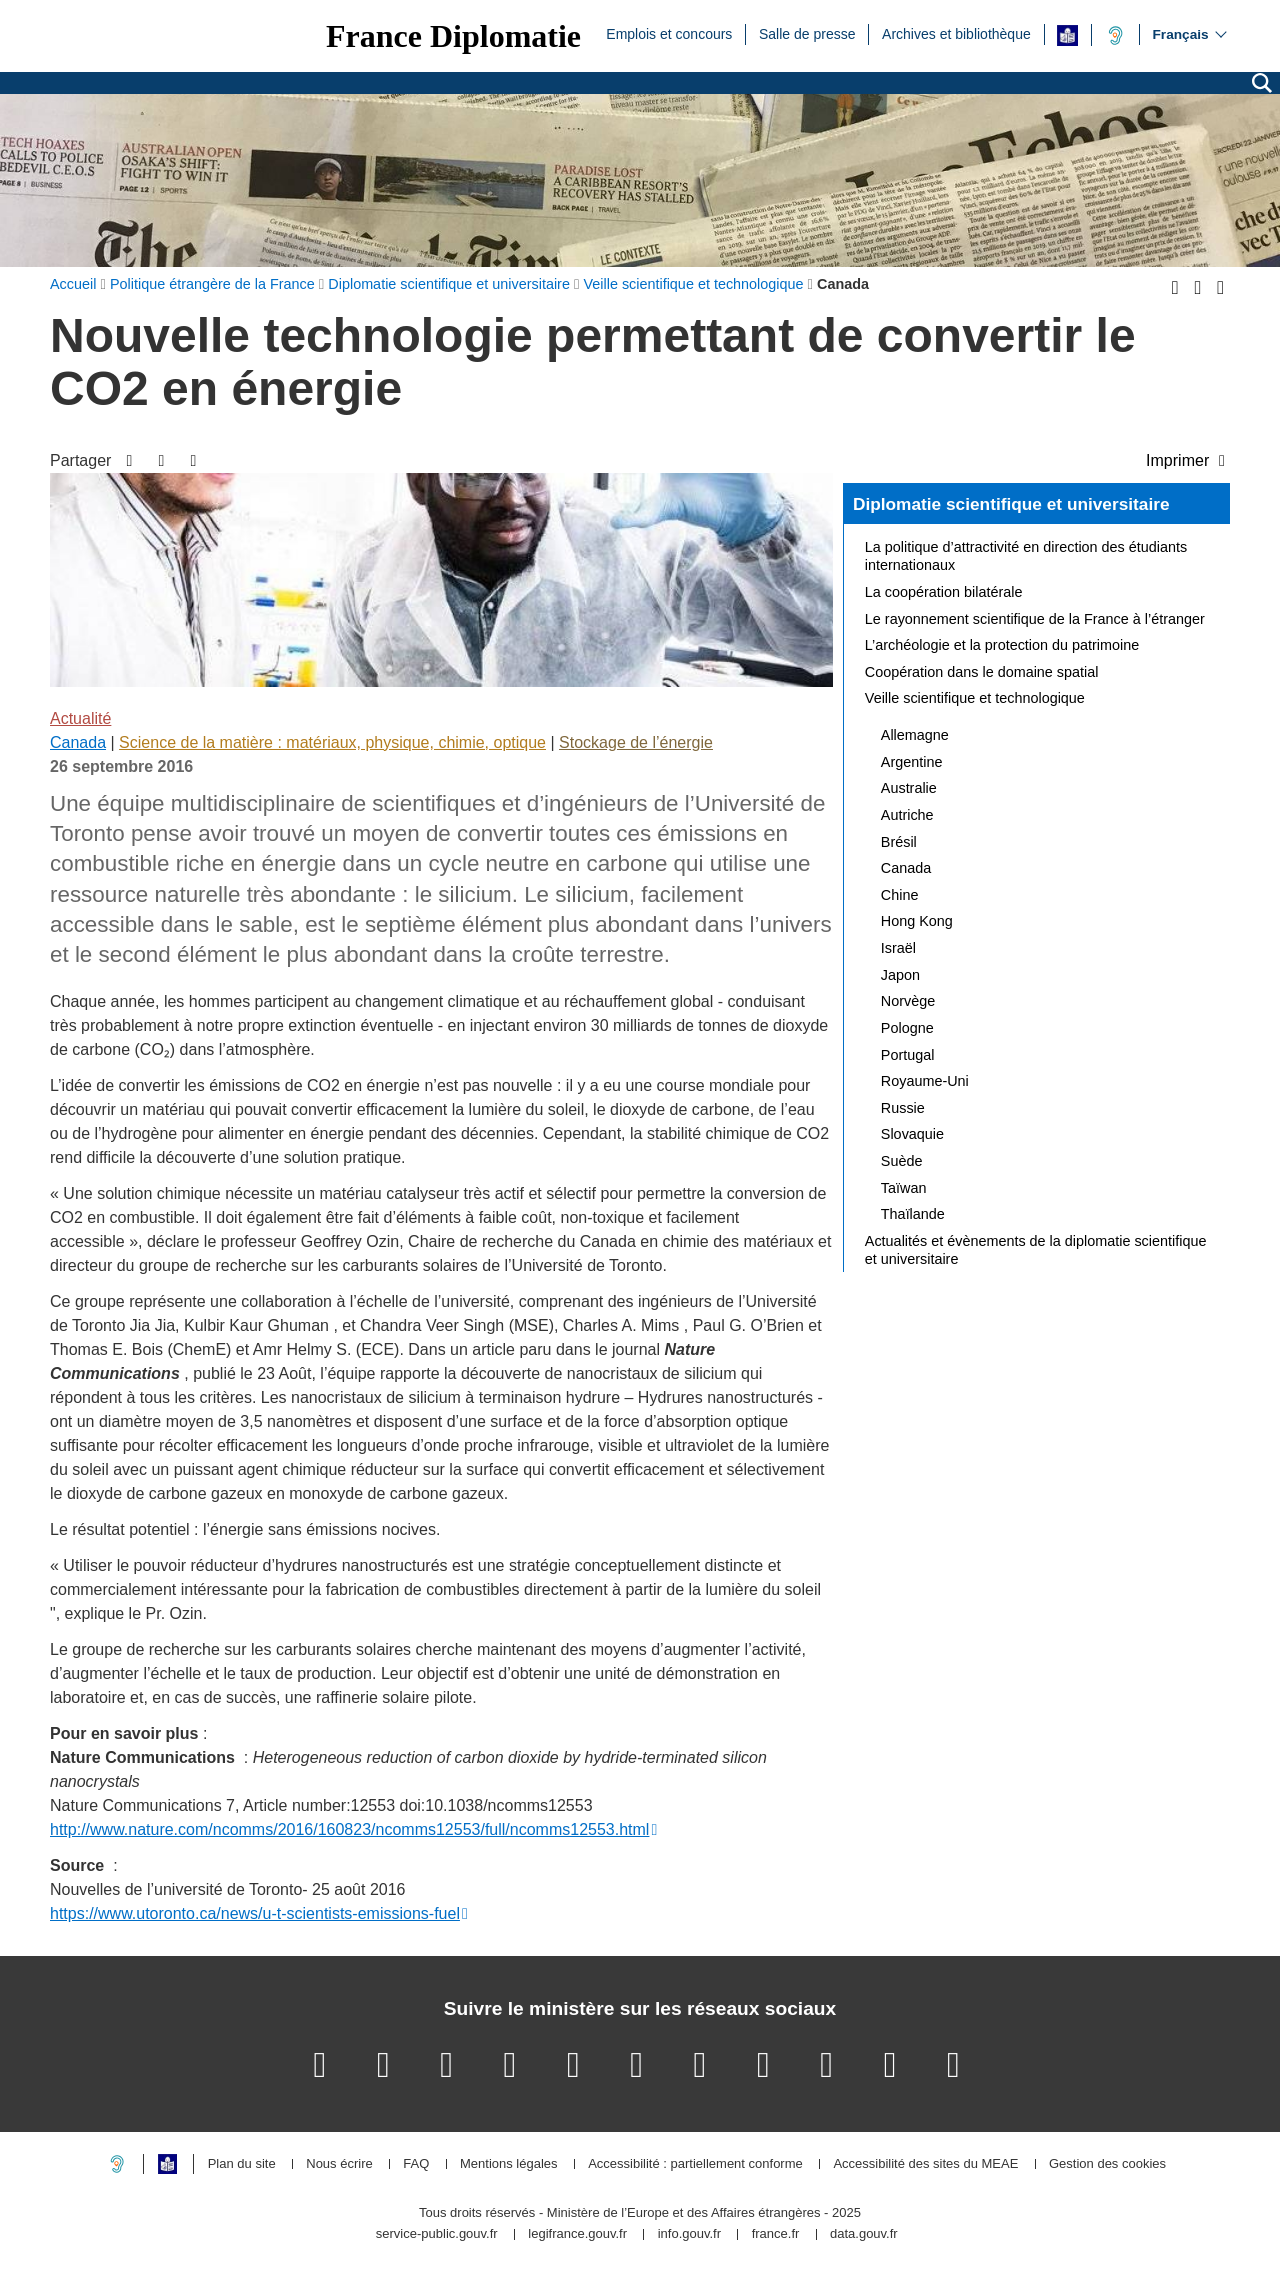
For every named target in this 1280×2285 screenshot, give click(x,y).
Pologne (907, 1028)
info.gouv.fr (689, 2234)
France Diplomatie (453, 36)
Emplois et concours (669, 33)
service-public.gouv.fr (437, 2234)
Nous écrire (339, 2164)
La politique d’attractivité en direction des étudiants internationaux (1026, 556)
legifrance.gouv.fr (577, 2234)
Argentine (912, 762)
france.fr (776, 2234)
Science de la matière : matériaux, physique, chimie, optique (332, 742)
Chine (900, 895)
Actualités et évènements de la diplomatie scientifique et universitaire (1036, 1250)
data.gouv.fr (864, 2234)
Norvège (908, 1001)
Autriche (907, 815)
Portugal (908, 1055)
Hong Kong (917, 921)
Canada (78, 742)
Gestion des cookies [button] (1107, 2164)
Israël (898, 948)
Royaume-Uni (925, 1081)
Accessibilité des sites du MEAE (925, 2164)
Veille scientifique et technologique (975, 698)
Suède (902, 1161)
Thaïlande (913, 1214)
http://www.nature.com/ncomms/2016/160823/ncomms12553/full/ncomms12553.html (349, 1829)
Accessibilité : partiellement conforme (695, 2164)
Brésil (899, 842)
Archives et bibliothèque (956, 33)
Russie (903, 1108)
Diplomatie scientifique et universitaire (1011, 504)
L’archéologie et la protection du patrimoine (1002, 645)
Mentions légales (509, 2164)
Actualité (80, 718)
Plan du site (242, 2164)
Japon (900, 975)
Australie (909, 788)
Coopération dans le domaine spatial (982, 672)
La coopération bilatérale (944, 592)
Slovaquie (912, 1134)
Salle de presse (807, 33)
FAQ (416, 2164)
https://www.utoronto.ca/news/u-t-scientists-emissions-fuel (255, 1913)
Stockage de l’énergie (636, 742)
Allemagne (915, 735)
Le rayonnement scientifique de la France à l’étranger (1035, 619)
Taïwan (904, 1188)
